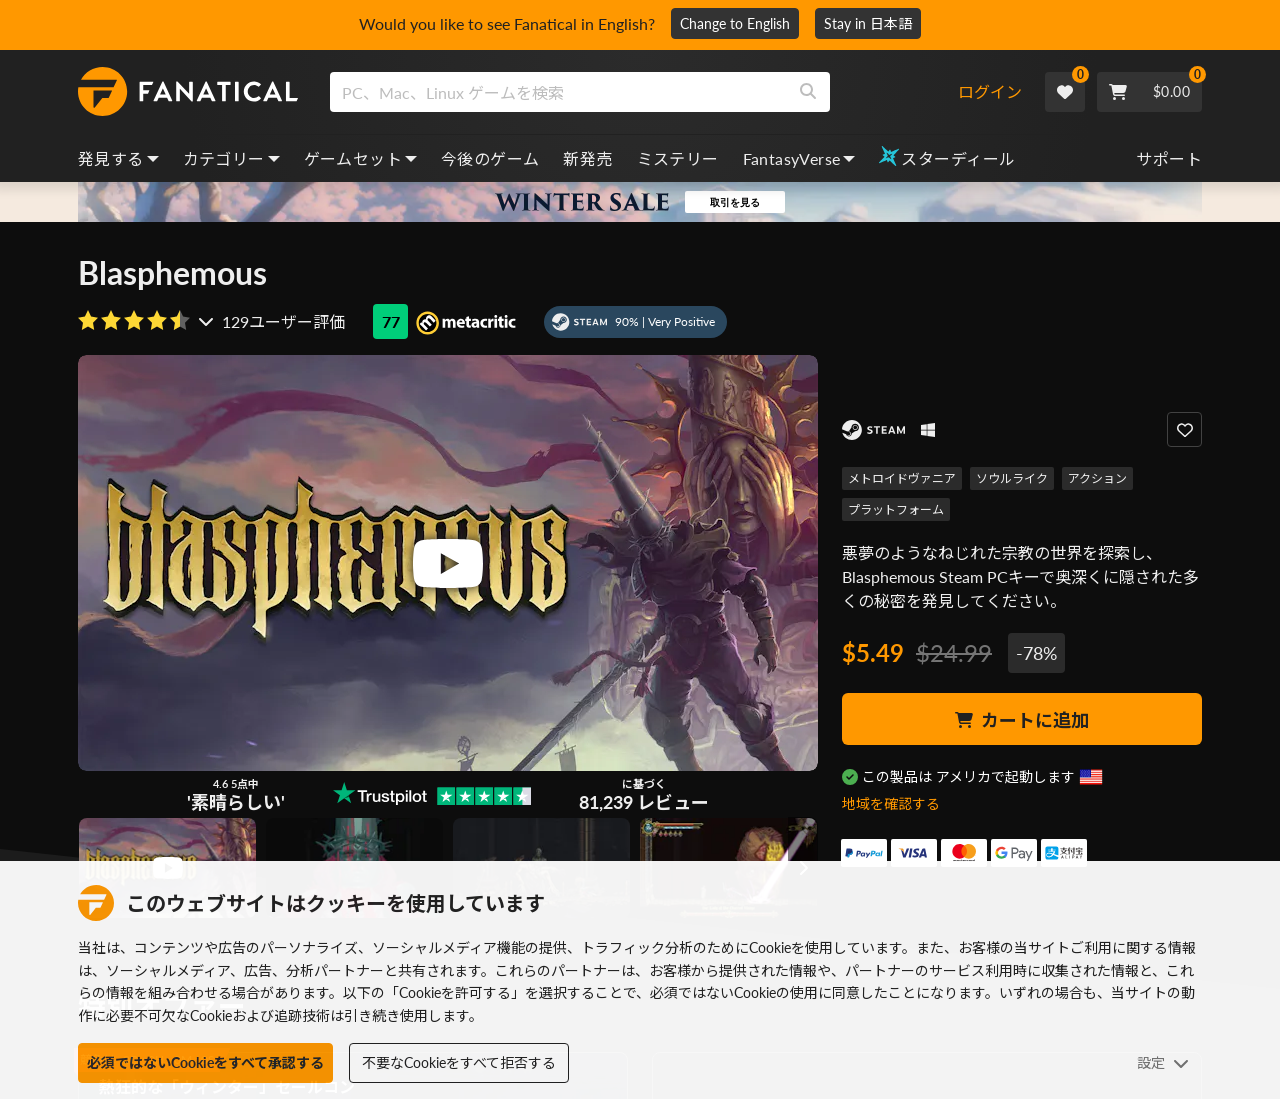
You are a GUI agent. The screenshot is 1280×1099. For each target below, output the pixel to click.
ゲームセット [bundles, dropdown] (360, 158)
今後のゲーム (490, 158)
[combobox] (643, 92)
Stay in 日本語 (868, 23)
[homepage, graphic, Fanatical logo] (188, 92)
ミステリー (678, 158)
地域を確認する (891, 803)
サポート (1169, 158)
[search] (558, 92)
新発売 (587, 158)
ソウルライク (1012, 478)
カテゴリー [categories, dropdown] (231, 158)
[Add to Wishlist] (1184, 429)
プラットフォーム (896, 509)
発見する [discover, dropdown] (118, 158)
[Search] (808, 92)
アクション (1097, 478)
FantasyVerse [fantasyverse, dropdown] (799, 158)
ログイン (990, 91)
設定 (1163, 1062)
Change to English (735, 23)
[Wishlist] (1065, 92)
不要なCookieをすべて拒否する (459, 1062)
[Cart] (1149, 92)
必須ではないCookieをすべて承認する (205, 1062)
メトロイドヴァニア (902, 478)
